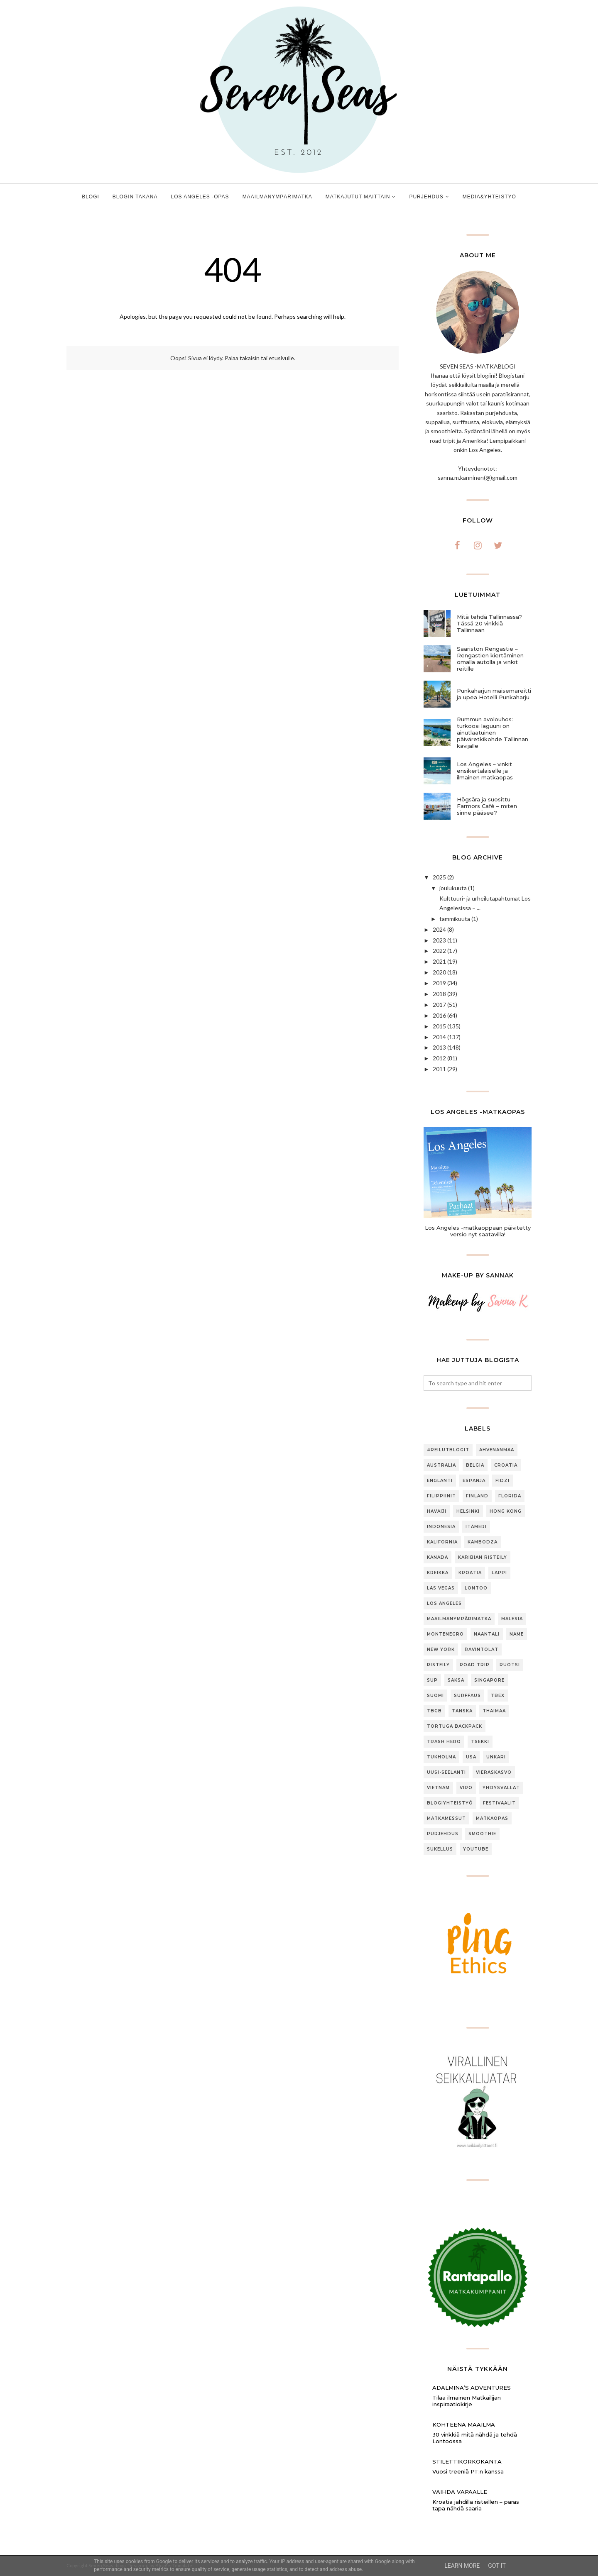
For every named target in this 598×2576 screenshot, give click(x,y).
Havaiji (436, 1511)
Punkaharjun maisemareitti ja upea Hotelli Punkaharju (494, 694)
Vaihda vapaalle (459, 2491)
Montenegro (445, 1634)
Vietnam (438, 1787)
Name (517, 1634)
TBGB (434, 1711)
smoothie (482, 1833)
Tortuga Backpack (454, 1726)
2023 (439, 940)
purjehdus (442, 1833)
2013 (439, 1047)
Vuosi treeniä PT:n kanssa (468, 2471)
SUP (432, 1680)
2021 (439, 961)
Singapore (489, 1680)
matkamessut (446, 1818)
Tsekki (480, 1741)
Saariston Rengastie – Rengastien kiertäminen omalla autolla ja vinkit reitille (490, 658)
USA (471, 1757)
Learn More (462, 2565)
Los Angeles (444, 1603)
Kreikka (437, 1572)
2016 (439, 1015)
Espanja (474, 1480)
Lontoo (476, 1588)
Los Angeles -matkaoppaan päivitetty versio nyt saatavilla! (478, 1231)
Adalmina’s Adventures (471, 2387)
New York (441, 1649)
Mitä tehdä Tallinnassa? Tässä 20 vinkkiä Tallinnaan (489, 623)
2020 (439, 972)
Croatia (505, 1465)
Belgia (475, 1465)
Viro (466, 1787)
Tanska (462, 1711)
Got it (497, 2565)
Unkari (496, 1757)
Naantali (487, 1634)
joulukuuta (453, 887)
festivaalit (499, 1803)
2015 (439, 1026)
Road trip (475, 1665)
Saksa (456, 1680)
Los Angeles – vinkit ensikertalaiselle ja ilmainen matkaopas (485, 771)
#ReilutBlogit (448, 1450)
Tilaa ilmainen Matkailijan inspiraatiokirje (466, 2401)
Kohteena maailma (463, 2424)
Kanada (437, 1557)
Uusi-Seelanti (446, 1772)
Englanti (440, 1480)
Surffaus (467, 1695)
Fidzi (502, 1480)
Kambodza (483, 1542)
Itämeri (476, 1526)
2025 (439, 877)
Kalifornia (442, 1542)
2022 (439, 950)
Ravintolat (481, 1649)
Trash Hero (444, 1741)
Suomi (435, 1695)
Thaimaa (494, 1711)
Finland (477, 1496)
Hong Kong (506, 1511)
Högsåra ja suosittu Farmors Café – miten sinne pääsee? (487, 806)
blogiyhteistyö (450, 1803)
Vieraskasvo (494, 1772)
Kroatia (470, 1572)
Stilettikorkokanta (467, 2461)
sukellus (440, 1849)
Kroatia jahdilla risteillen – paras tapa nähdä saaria (475, 2505)
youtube (475, 1849)
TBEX (498, 1695)
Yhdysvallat (501, 1787)
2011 (439, 1068)
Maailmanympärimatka (459, 1618)
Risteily (438, 1665)
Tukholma (441, 1757)
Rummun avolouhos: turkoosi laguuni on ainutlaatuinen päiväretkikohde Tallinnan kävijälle (492, 732)
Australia (441, 1465)
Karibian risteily (482, 1557)
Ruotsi (510, 1665)
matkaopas (492, 1818)
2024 (439, 929)
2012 (439, 1058)
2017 (439, 1004)
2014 (439, 1036)
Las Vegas (441, 1588)
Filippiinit (441, 1496)
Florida (509, 1496)
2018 (439, 993)
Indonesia (441, 1526)
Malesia (512, 1618)
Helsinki (468, 1511)
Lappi (499, 1572)
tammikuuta (454, 918)
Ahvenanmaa (496, 1450)
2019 (439, 982)
